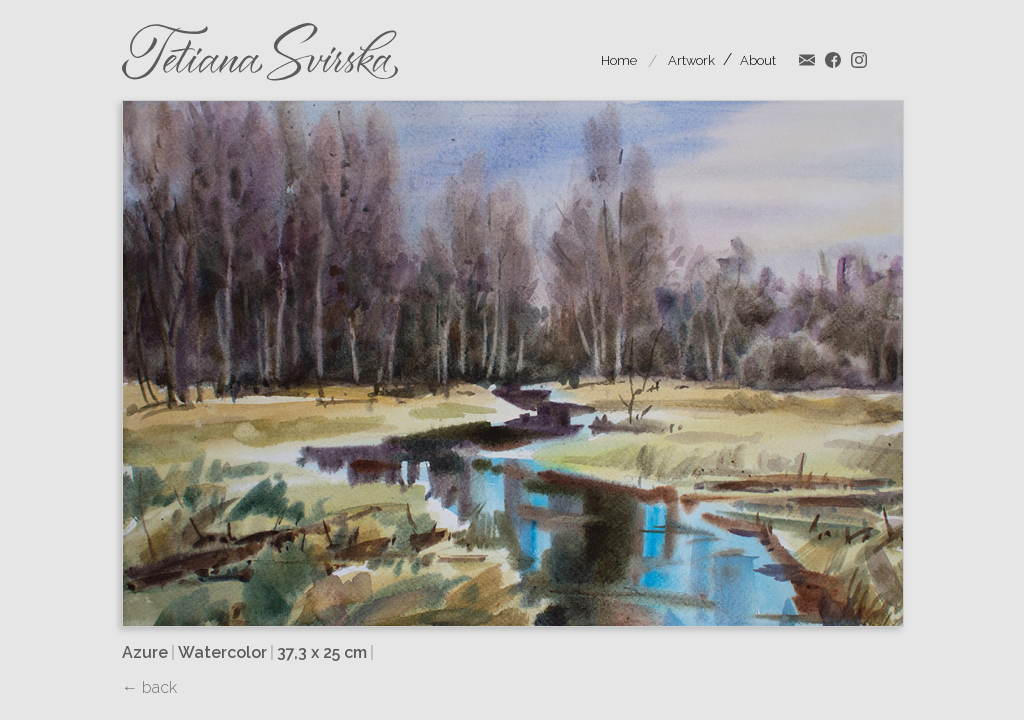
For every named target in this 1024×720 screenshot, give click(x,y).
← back (149, 687)
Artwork (691, 60)
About (758, 60)
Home (619, 60)
